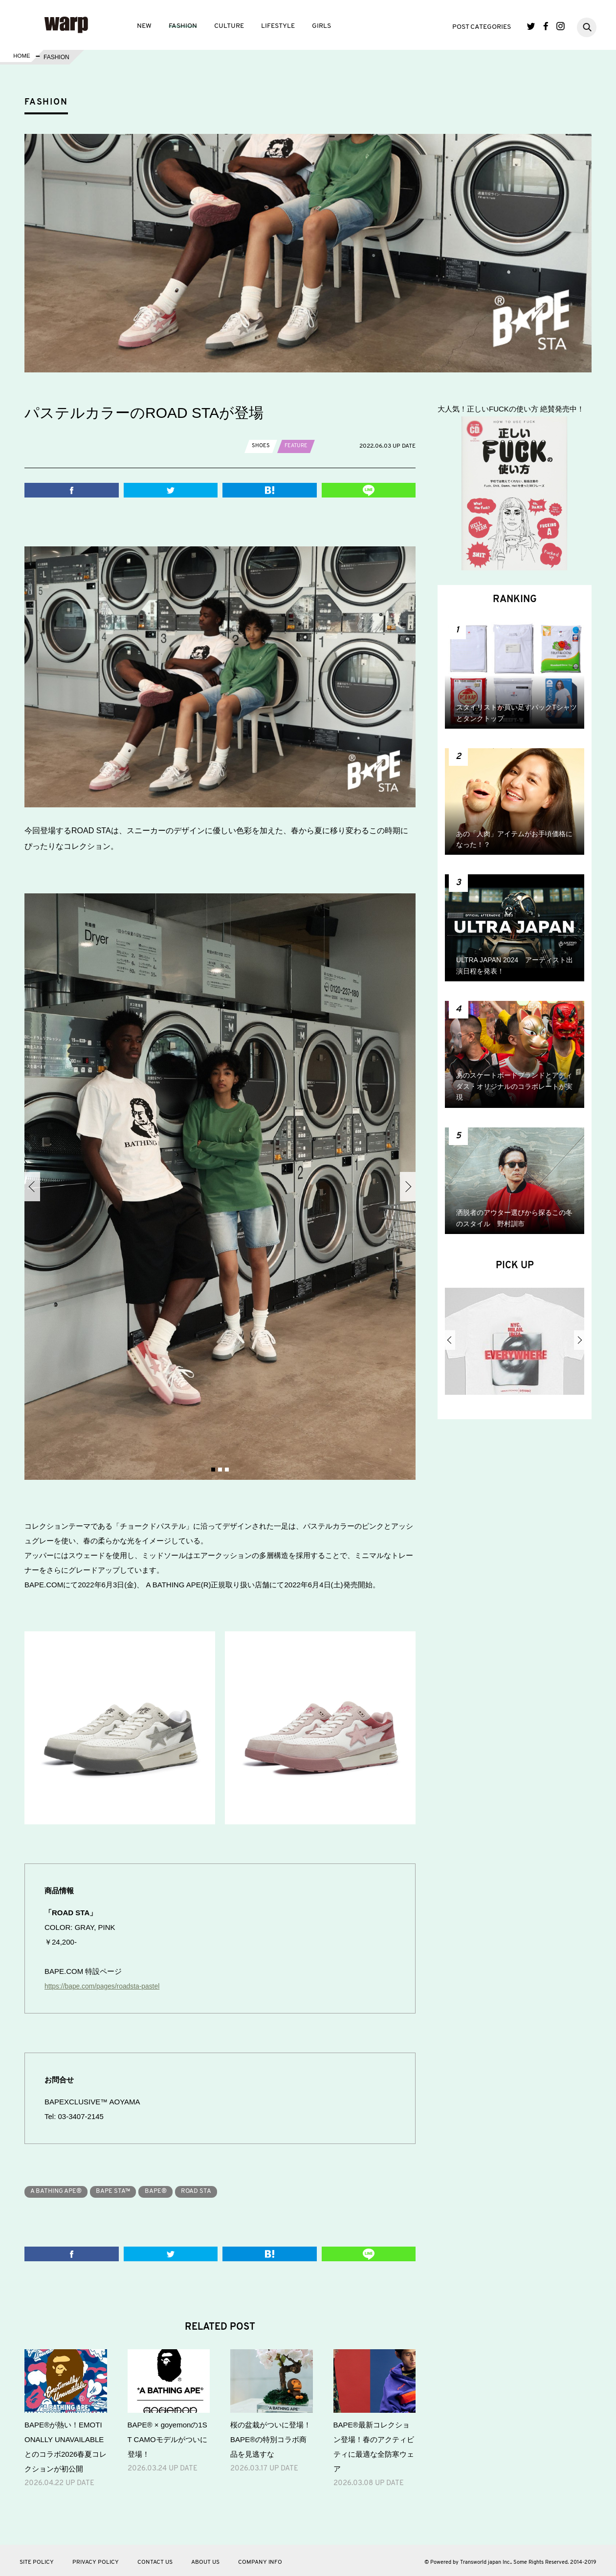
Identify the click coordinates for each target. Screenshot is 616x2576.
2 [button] (220, 1470)
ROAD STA (214, 2188)
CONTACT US (155, 2559)
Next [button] (408, 1186)
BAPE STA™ (122, 2188)
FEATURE (297, 446)
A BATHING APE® (59, 2188)
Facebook (546, 26)
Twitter (531, 26)
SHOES (261, 446)
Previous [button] (32, 1186)
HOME (21, 57)
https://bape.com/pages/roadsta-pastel (106, 1983)
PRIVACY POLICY (95, 2559)
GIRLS (321, 26)
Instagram (560, 26)
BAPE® (169, 2188)
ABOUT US (205, 2559)
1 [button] (213, 1470)
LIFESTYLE (278, 26)
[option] (220, 1186)
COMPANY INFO (260, 2559)
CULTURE (229, 26)
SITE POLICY (37, 2559)
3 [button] (227, 1470)
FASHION (183, 26)
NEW (144, 26)
